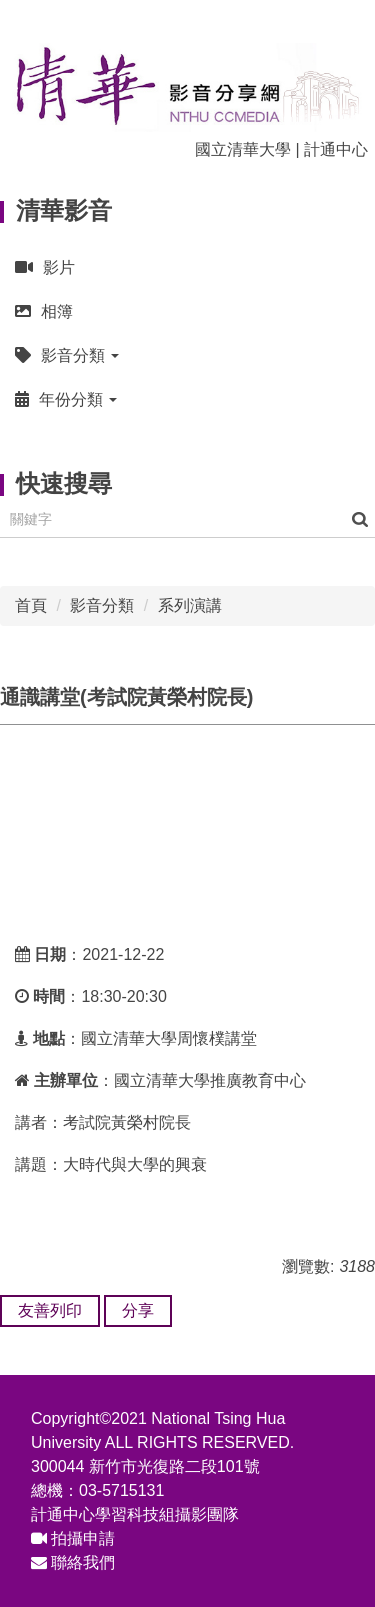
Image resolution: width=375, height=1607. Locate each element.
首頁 (31, 605)
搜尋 (360, 519)
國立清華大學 (243, 149)
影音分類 (102, 605)
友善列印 (50, 1310)
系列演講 (190, 605)
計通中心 (336, 149)
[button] (187, 355)
